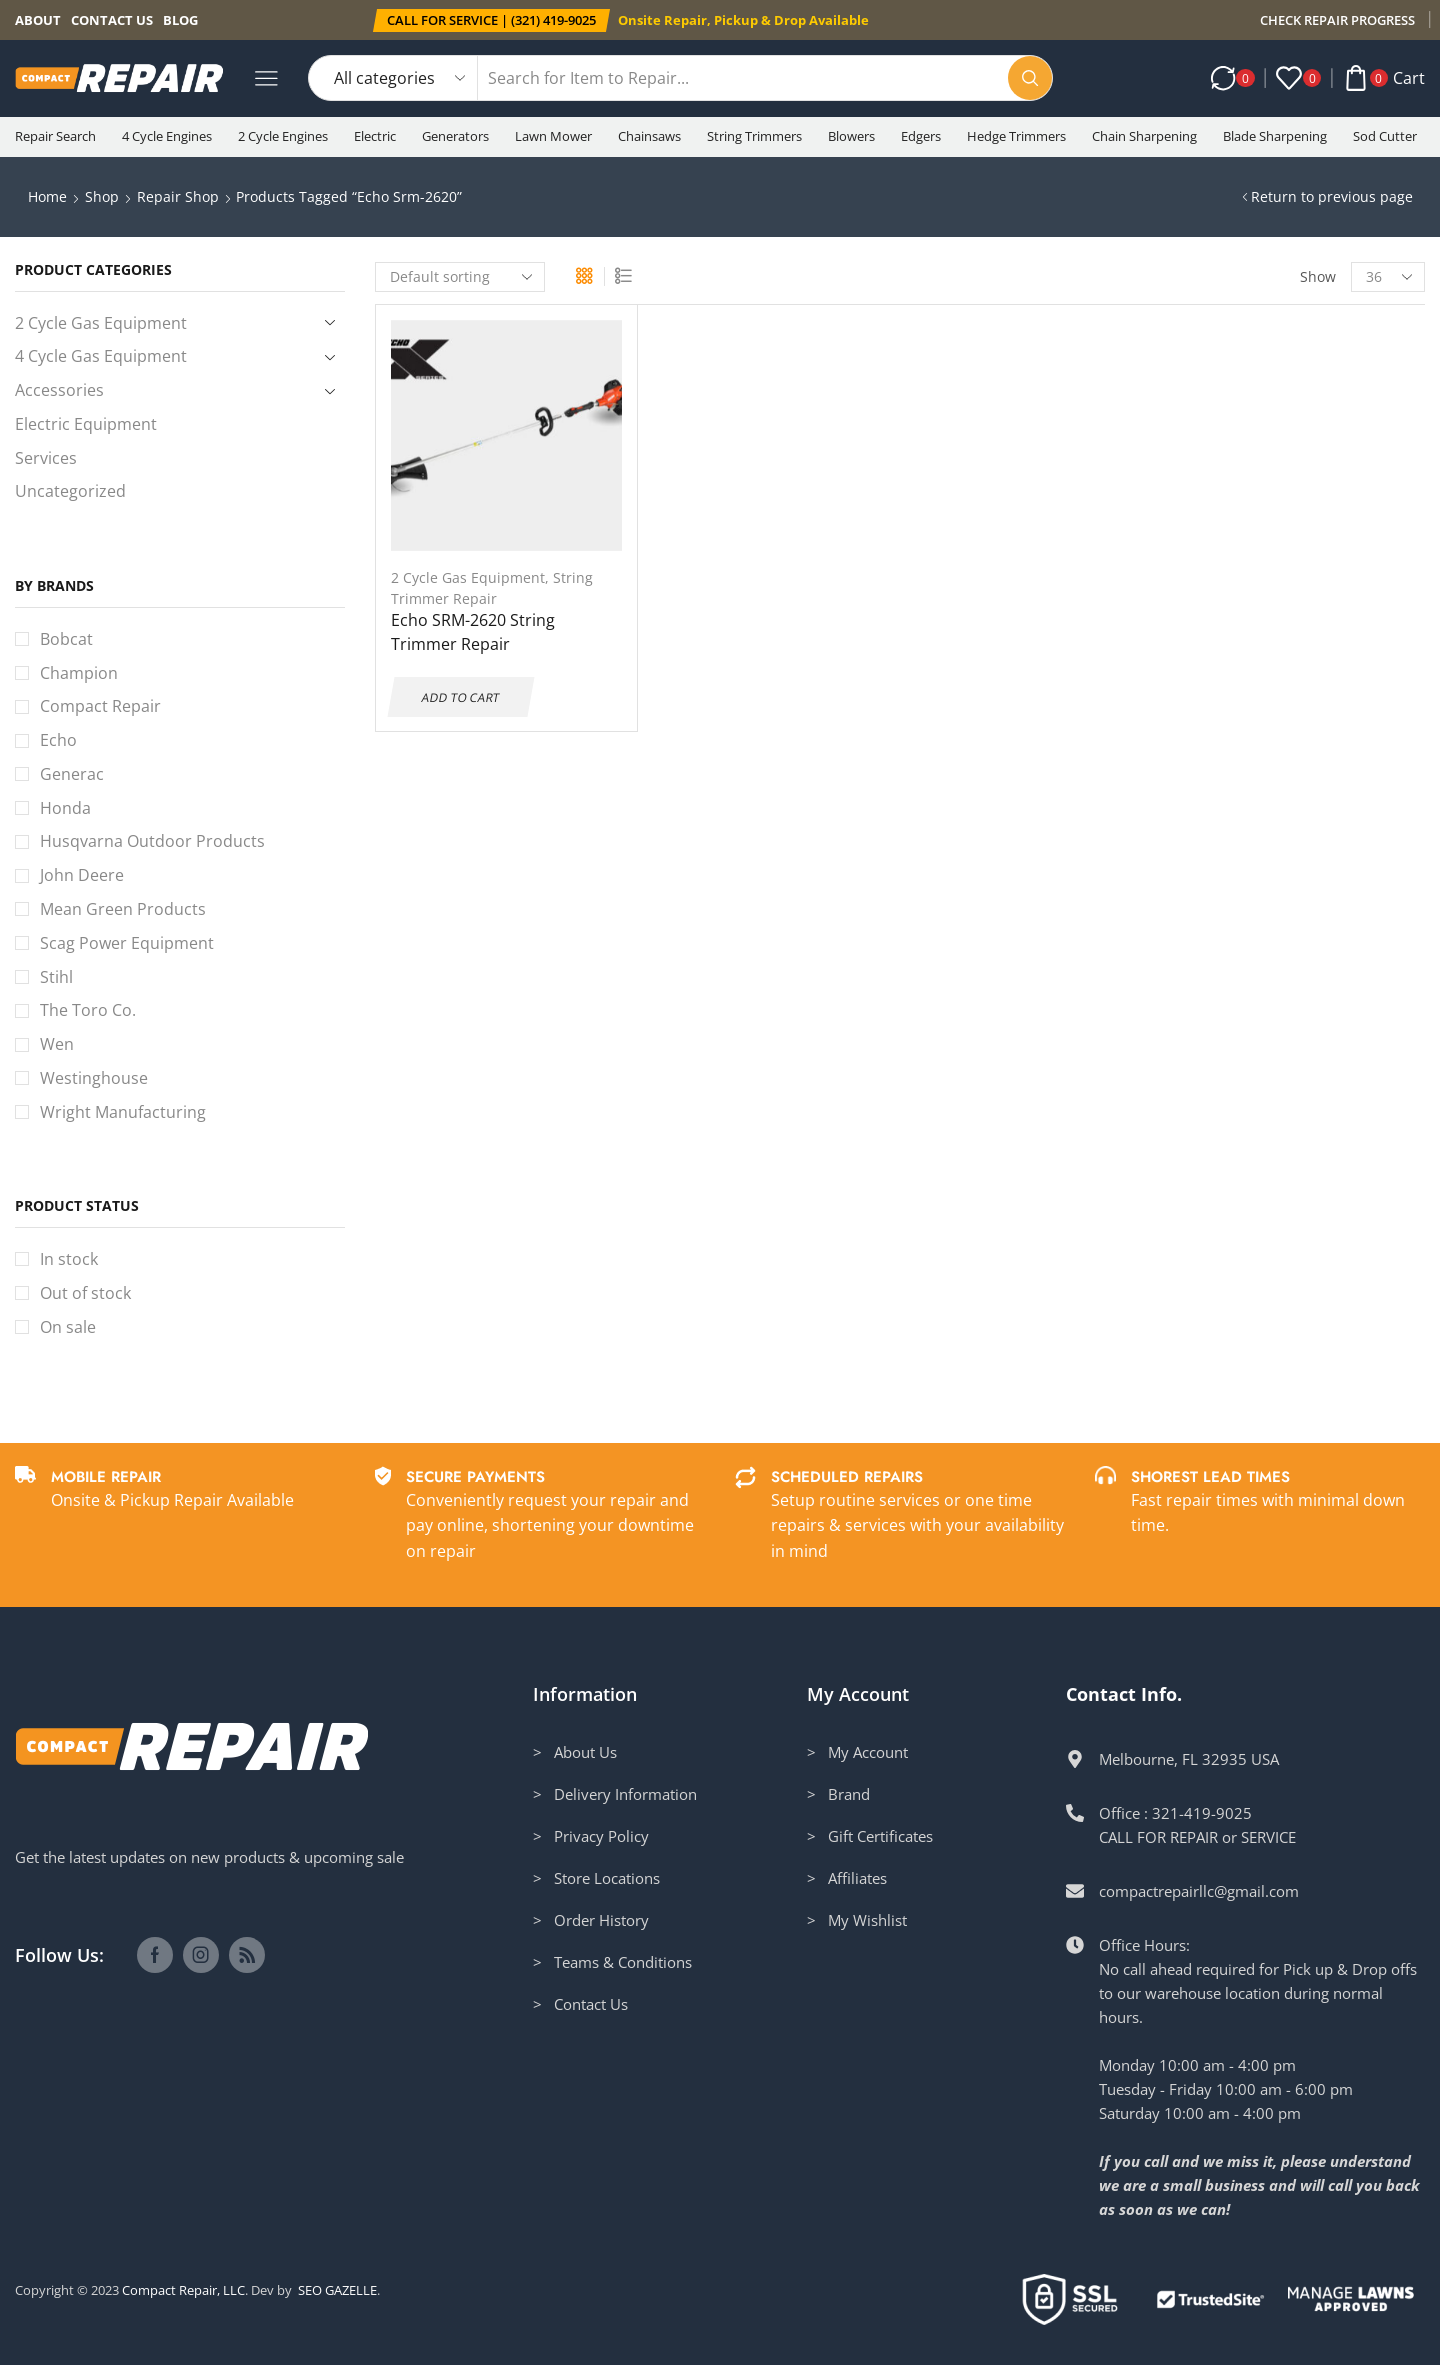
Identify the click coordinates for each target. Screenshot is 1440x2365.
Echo (58, 740)
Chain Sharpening (1144, 136)
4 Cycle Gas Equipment (101, 356)
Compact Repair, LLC (183, 2290)
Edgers (921, 136)
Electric (375, 136)
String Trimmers (754, 136)
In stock (69, 1259)
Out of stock (85, 1293)
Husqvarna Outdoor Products (152, 841)
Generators (455, 136)
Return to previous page (1332, 196)
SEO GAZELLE (337, 2290)
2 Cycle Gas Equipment (468, 577)
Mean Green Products (123, 909)
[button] (491, 20)
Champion (79, 673)
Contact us (112, 20)
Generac (72, 774)
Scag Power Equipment (127, 943)
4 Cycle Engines (167, 136)
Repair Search (55, 136)
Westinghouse (94, 1078)
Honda (65, 808)
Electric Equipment (86, 424)
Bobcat (66, 639)
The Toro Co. (88, 1010)
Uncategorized (70, 491)
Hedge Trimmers (1016, 136)
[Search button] (1030, 78)
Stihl (56, 977)
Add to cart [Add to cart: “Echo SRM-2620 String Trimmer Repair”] (460, 696)
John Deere (82, 875)
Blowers (851, 136)
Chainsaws (649, 136)
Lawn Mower (553, 136)
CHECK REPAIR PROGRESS (1337, 20)
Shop (102, 196)
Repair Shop (178, 196)
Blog (180, 20)
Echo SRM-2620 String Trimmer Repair (473, 632)
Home (47, 196)
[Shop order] (460, 277)
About (38, 20)
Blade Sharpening (1275, 136)
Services (46, 458)
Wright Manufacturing (123, 1112)
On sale (68, 1327)
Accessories (59, 390)
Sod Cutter (1385, 136)
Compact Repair (100, 706)
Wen (57, 1044)
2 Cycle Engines (283, 136)
